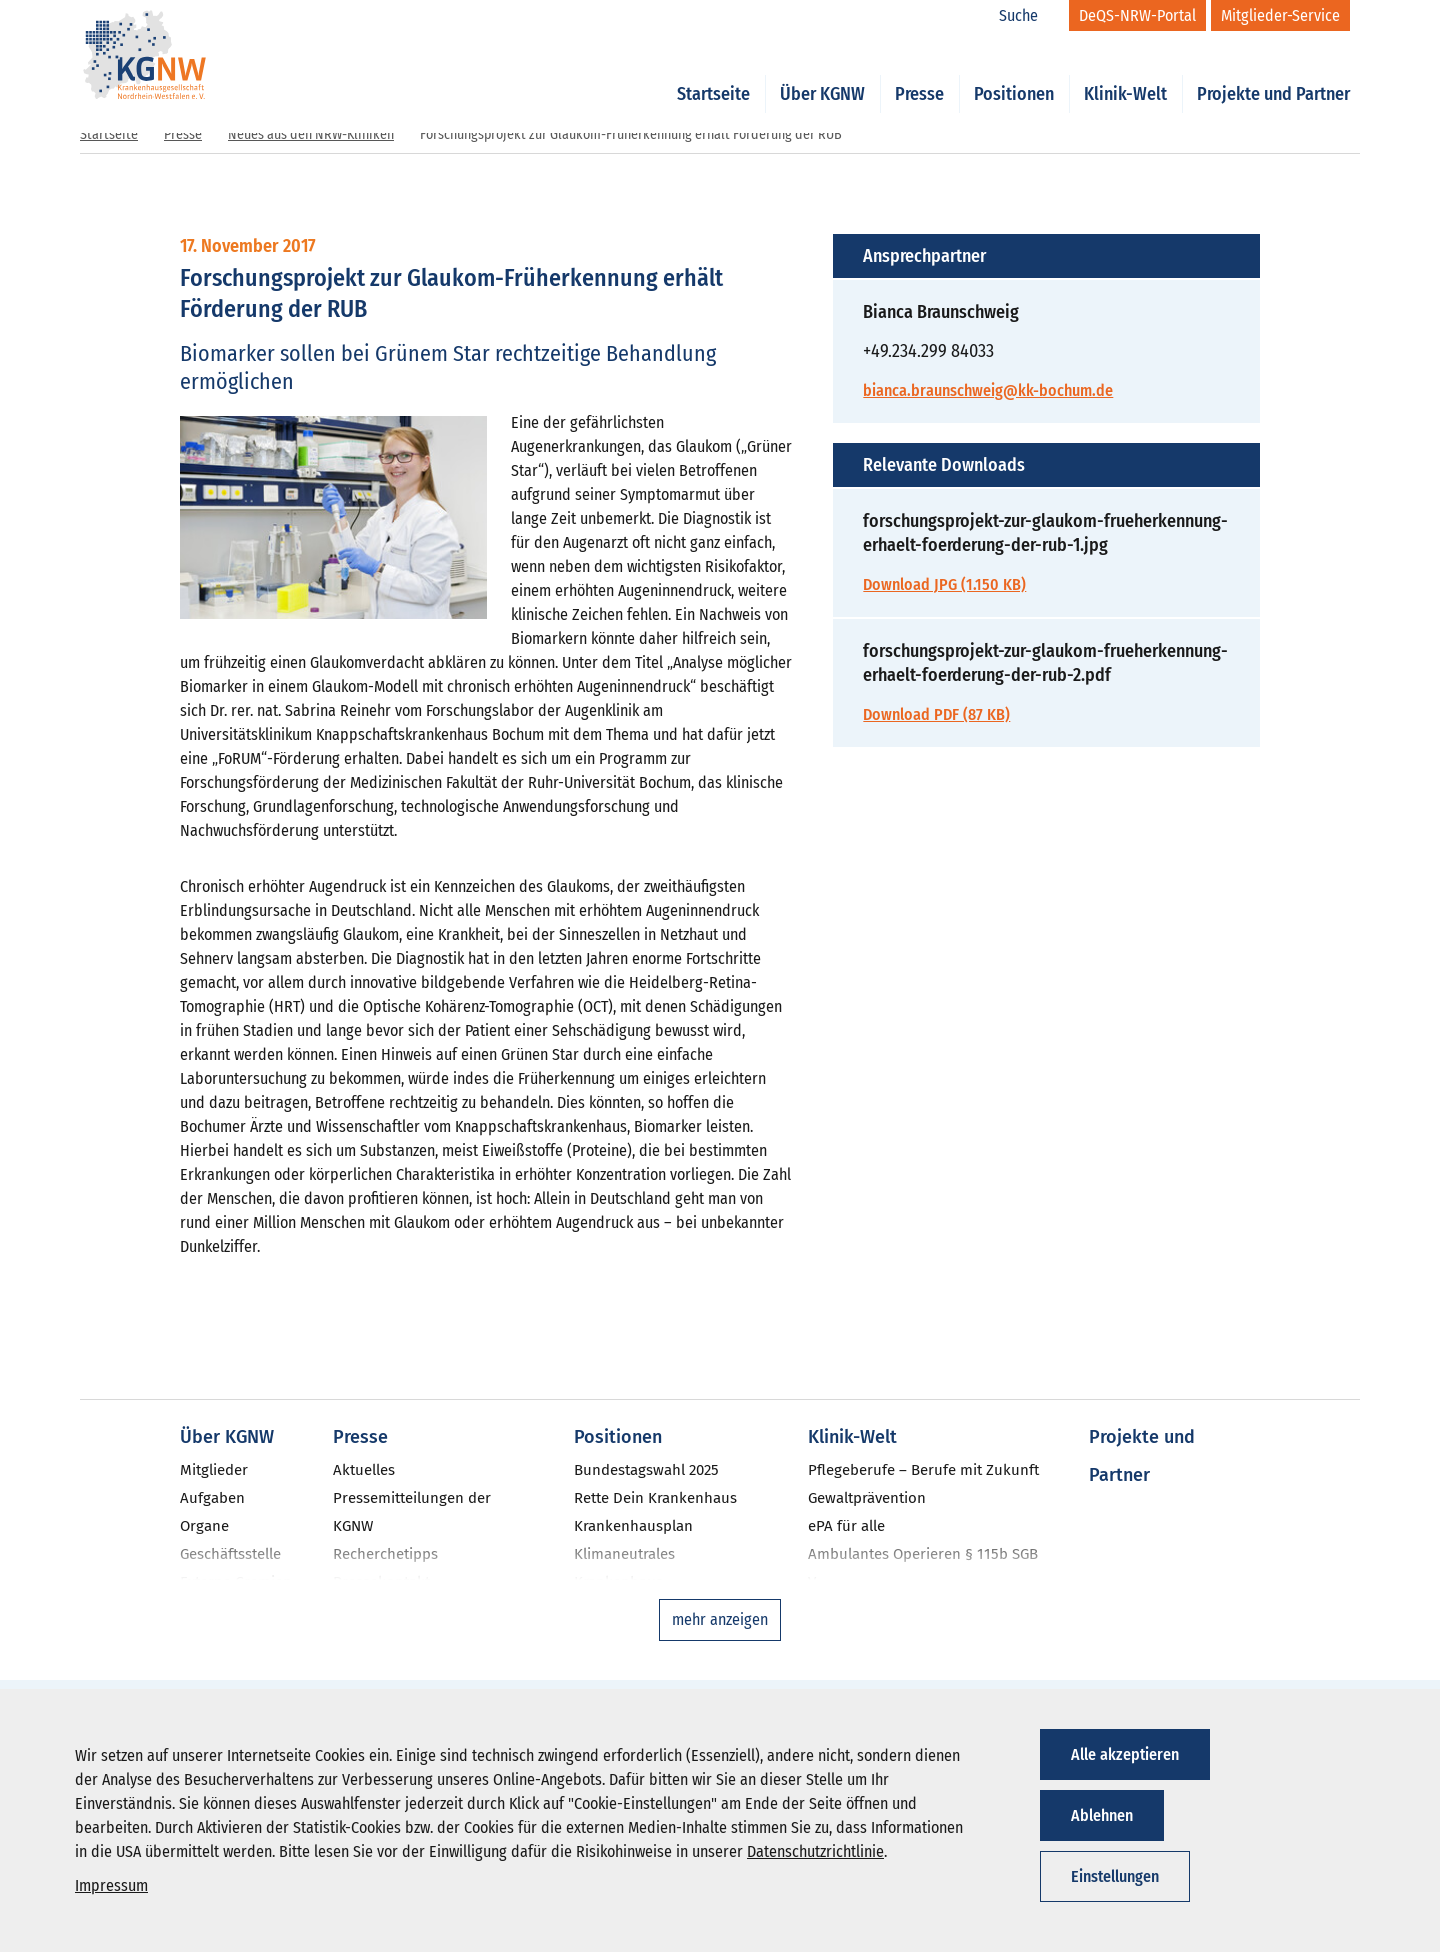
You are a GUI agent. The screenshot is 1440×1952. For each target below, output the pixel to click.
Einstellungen (1115, 1876)
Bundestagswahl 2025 (646, 1470)
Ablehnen (1102, 1815)
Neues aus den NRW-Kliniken (311, 134)
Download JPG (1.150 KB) (944, 584)
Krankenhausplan (633, 1526)
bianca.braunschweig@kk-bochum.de (988, 390)
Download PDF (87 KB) (936, 714)
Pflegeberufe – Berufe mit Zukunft (923, 1470)
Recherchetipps (385, 1554)
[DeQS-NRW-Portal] (1137, 15)
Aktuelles (364, 1470)
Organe (204, 1526)
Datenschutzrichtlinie (815, 1851)
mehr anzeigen (720, 1619)
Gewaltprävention (867, 1498)
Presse (919, 72)
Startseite (713, 72)
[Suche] (1029, 16)
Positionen (1014, 72)
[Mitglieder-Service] (1280, 15)
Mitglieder (214, 1470)
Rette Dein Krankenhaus (655, 1498)
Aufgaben (212, 1498)
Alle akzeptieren (1125, 1754)
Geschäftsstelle (230, 1554)
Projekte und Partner (1273, 72)
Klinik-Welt (1125, 72)
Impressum (111, 1885)
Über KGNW (822, 72)
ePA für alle (846, 1526)
